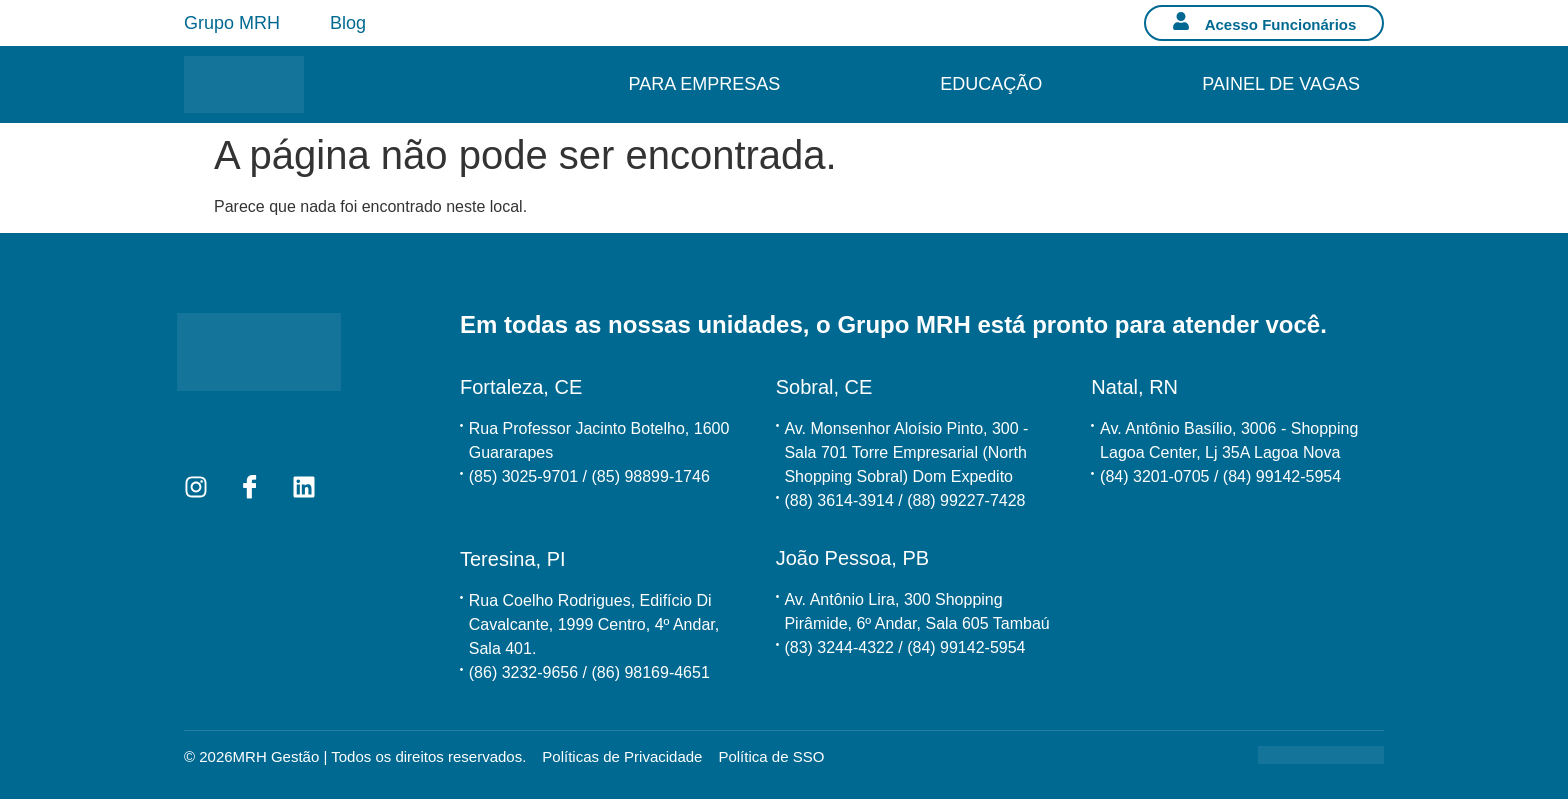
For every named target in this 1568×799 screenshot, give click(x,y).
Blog (348, 23)
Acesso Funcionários (1281, 24)
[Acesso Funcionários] (1181, 21)
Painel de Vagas (1281, 84)
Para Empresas (705, 84)
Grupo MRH (232, 23)
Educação (991, 84)
